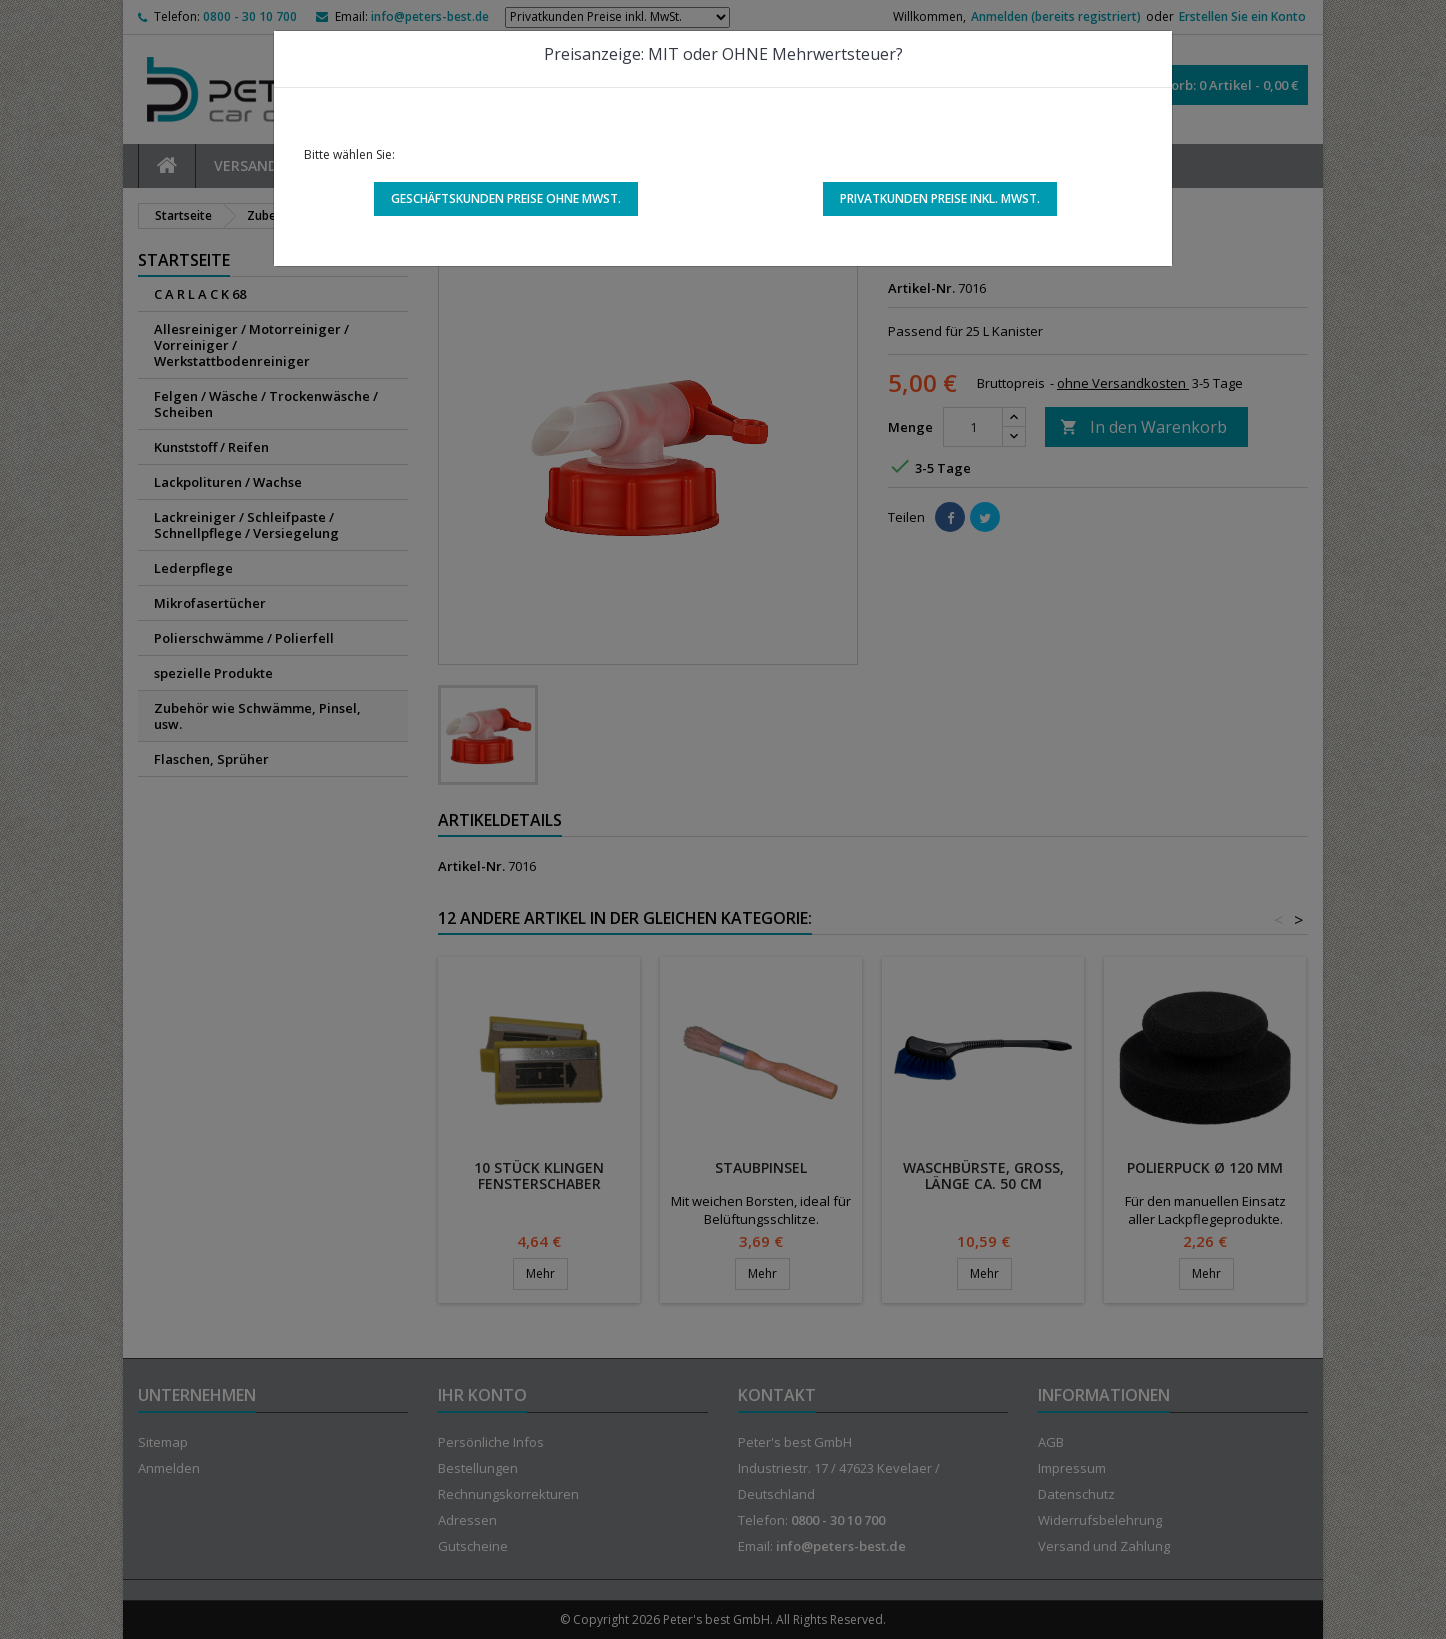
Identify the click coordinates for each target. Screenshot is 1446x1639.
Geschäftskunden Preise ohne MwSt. (506, 198)
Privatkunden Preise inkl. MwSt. (940, 198)
